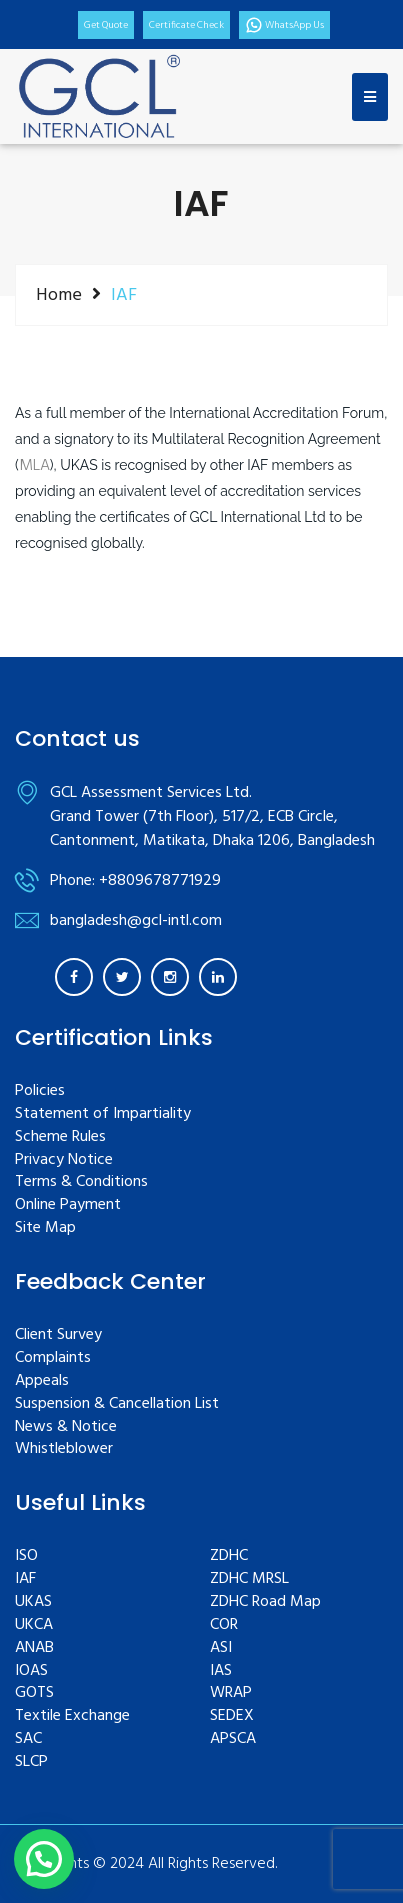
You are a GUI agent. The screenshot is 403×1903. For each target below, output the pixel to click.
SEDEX (232, 1716)
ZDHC (229, 1556)
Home (59, 295)
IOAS (31, 1671)
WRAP (231, 1693)
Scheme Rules (60, 1137)
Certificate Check (186, 25)
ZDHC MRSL (249, 1579)
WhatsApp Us (284, 25)
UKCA (34, 1625)
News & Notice (66, 1427)
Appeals (42, 1381)
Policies (40, 1091)
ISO (26, 1556)
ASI (221, 1648)
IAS (221, 1671)
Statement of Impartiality (103, 1114)
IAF (25, 1579)
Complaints (53, 1358)
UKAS (33, 1602)
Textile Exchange (72, 1716)
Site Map (45, 1228)
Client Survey (58, 1335)
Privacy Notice (64, 1160)
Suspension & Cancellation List (117, 1404)
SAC (28, 1739)
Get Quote (106, 25)
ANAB (34, 1648)
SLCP (31, 1762)
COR (224, 1625)
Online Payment (68, 1205)
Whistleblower (64, 1449)
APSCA (233, 1739)
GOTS (34, 1693)
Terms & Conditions (81, 1182)
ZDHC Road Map (265, 1602)
